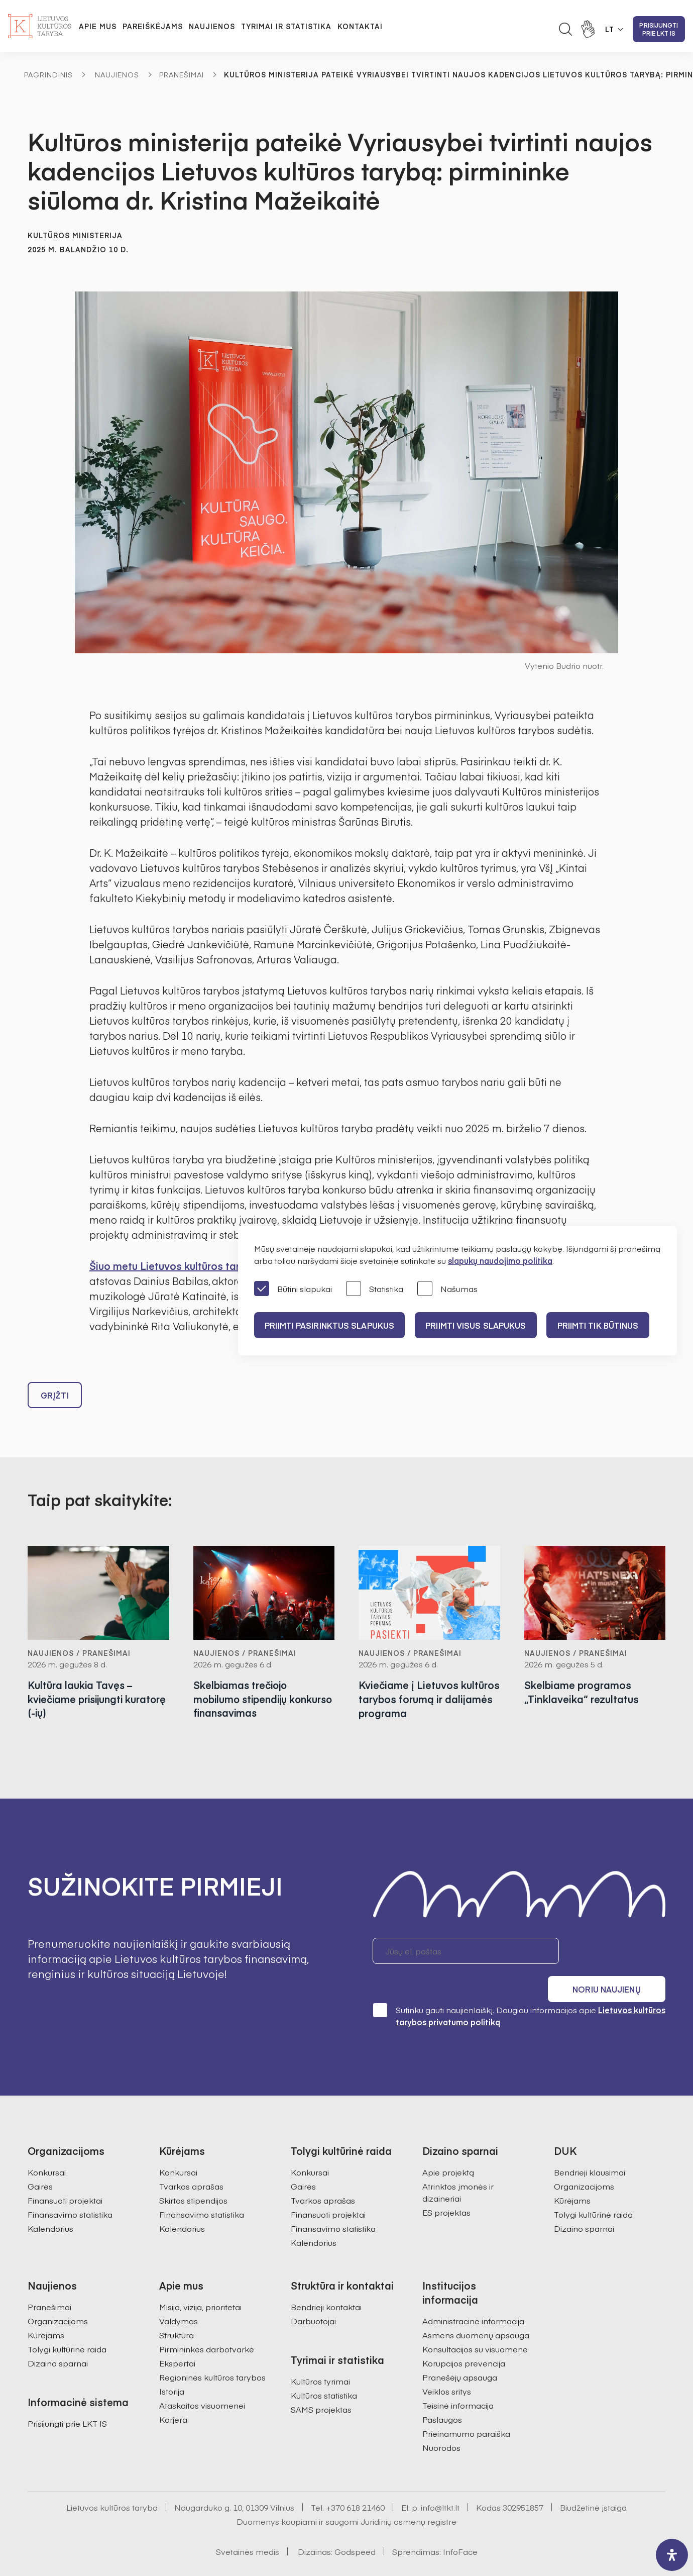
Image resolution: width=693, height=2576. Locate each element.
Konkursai (47, 2144)
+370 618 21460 (355, 2479)
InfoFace (460, 2523)
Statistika (374, 1289)
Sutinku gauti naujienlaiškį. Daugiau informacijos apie (519, 1988)
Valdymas (178, 2293)
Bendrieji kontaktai (326, 2279)
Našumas (447, 1289)
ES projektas (446, 2184)
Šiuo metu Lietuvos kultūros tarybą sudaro (191, 1265)
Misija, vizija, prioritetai (200, 2279)
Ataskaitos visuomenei (202, 2377)
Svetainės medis (247, 2523)
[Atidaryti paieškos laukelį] (565, 29)
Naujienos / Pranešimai (79, 1653)
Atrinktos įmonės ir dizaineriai (458, 2164)
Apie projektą (448, 2144)
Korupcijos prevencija (463, 2335)
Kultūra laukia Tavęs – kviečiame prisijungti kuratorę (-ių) (80, 1699)
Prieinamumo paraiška (466, 2405)
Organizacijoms (584, 2158)
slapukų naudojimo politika (500, 1260)
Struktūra (176, 2307)
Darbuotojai (313, 2293)
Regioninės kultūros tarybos (212, 2349)
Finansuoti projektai (65, 2172)
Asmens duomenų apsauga (475, 2307)
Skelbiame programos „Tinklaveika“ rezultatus (581, 1692)
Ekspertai (177, 2335)
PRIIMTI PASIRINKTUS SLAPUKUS (331, 1325)
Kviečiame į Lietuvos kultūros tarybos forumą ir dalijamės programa (429, 1699)
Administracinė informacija (473, 2293)
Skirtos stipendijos (193, 2172)
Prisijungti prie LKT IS (658, 29)
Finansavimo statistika (70, 2186)
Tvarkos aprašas (191, 2158)
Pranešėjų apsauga (459, 2349)
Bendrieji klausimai (589, 2144)
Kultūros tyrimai (320, 2353)
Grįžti (55, 1395)
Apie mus (98, 26)
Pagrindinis (48, 74)
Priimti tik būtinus (607, 1325)
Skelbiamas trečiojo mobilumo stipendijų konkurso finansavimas (249, 1699)
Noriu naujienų (617, 1950)
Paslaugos (442, 2391)
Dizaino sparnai (584, 2200)
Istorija (171, 2363)
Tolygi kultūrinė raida (593, 2186)
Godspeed (355, 2523)
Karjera (173, 2391)
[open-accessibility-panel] (672, 2555)
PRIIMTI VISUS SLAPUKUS (481, 1325)
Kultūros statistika (324, 2367)
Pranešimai (181, 74)
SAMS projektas (321, 2381)
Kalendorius (50, 2200)
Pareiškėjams (153, 26)
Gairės (40, 2158)
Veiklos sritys (446, 2363)
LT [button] (609, 29)
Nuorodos (441, 2419)
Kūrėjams (572, 2172)
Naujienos (212, 26)
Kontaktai (360, 26)
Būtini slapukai (293, 1289)
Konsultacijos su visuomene (475, 2321)
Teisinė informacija (458, 2377)
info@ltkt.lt (440, 2479)
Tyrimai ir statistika (286, 26)
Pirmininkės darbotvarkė (206, 2321)
